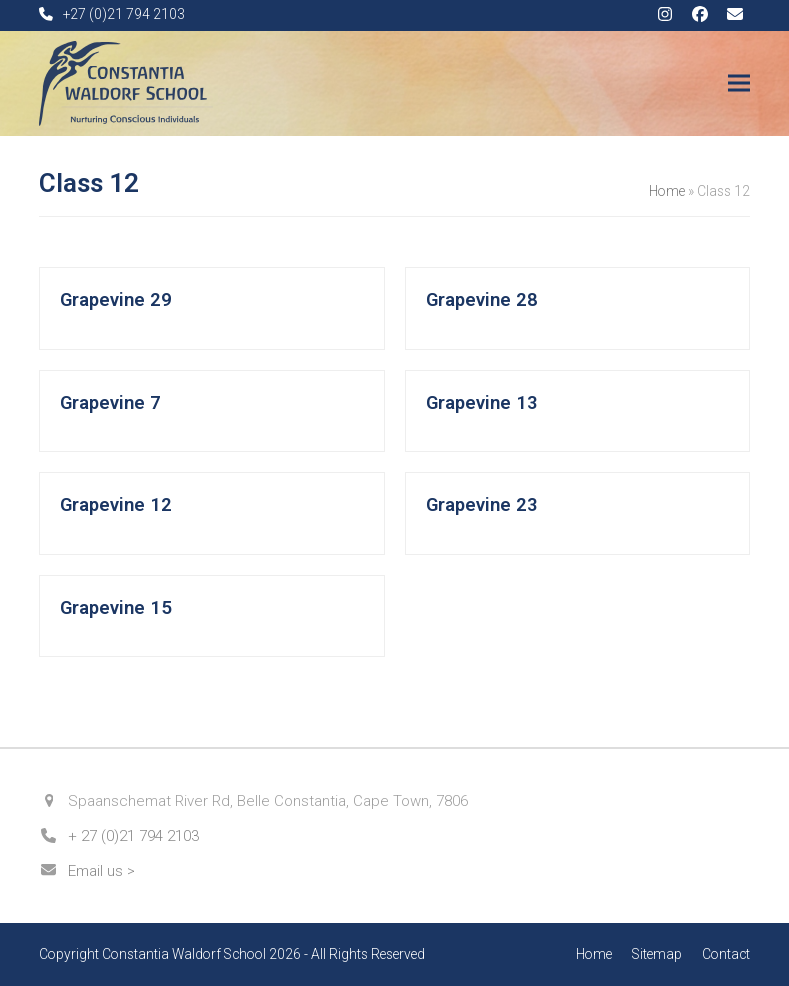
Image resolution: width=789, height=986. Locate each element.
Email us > (101, 871)
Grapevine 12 (116, 505)
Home (667, 191)
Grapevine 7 (110, 403)
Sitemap (657, 954)
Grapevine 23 (482, 505)
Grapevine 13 (482, 403)
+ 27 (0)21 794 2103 (133, 836)
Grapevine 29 (116, 300)
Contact (726, 954)
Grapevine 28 (482, 300)
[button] (739, 83)
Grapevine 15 (116, 608)
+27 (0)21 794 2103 (124, 14)
